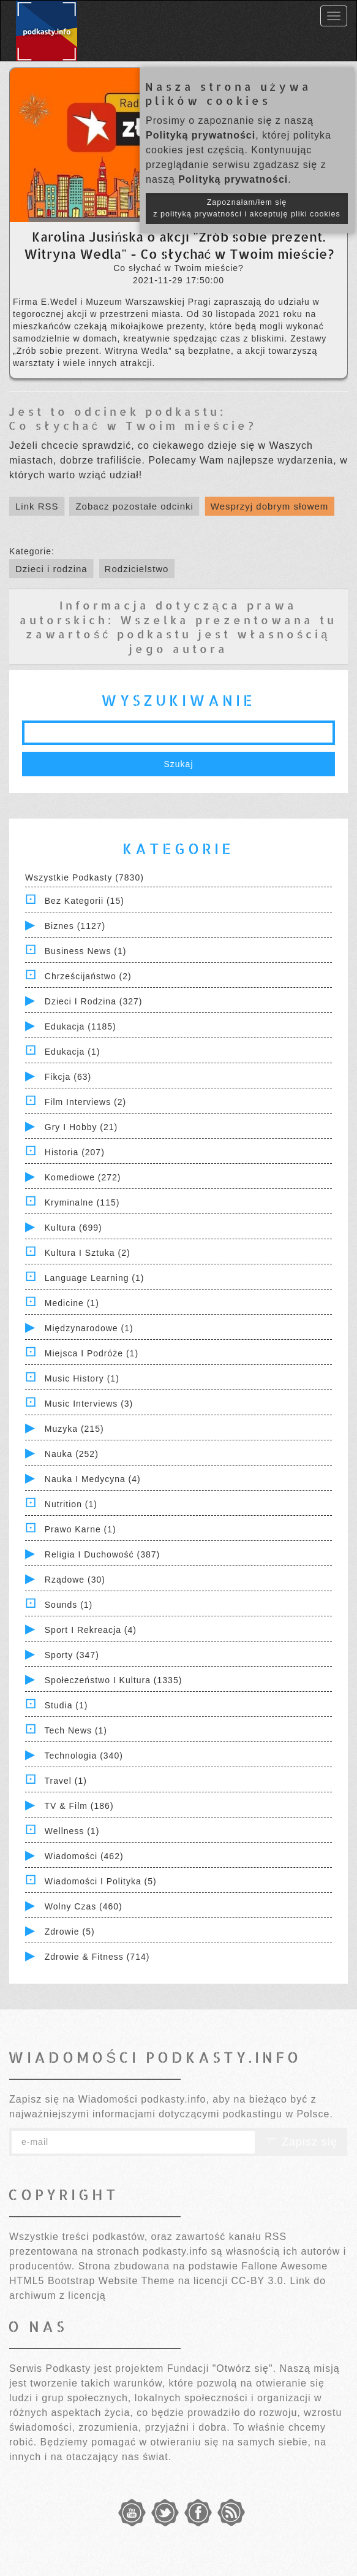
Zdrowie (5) (70, 1931)
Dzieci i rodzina (51, 569)
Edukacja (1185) (80, 1026)
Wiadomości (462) (84, 1856)
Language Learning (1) (95, 1278)
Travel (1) (66, 1781)
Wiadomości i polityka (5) (101, 1881)
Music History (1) (82, 1378)
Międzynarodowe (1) (89, 1328)
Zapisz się (301, 2142)
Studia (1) (66, 1705)
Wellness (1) (72, 1831)
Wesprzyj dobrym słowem (270, 506)
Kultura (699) (73, 1228)
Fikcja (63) (68, 1077)
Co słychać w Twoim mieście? (133, 425)
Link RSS (37, 506)
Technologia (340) (84, 1755)
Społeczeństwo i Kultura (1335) (113, 1680)
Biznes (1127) (75, 926)
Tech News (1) (76, 1730)
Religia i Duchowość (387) (102, 1554)
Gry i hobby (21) (81, 1127)
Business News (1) (86, 951)
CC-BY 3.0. (259, 2281)
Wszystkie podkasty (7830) (84, 877)
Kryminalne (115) (82, 1202)
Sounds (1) (68, 1605)
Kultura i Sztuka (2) (87, 1253)
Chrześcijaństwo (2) (88, 976)
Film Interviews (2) (85, 1102)
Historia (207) (75, 1152)
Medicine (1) (72, 1303)
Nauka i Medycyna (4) (93, 1479)
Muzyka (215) (74, 1429)
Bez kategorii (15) (84, 901)
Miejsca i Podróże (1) (91, 1353)
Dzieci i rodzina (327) (94, 1001)
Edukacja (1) (72, 1052)
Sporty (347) (72, 1655)
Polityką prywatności (200, 135)
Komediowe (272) (83, 1177)
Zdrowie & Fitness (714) (97, 1957)
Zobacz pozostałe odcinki (134, 506)
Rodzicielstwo (137, 569)
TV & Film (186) (79, 1806)
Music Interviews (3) (89, 1403)
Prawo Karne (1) (80, 1529)
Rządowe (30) (75, 1579)
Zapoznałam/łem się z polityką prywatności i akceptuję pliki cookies (246, 208)
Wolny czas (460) (83, 1906)
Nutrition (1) (71, 1504)
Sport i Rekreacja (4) (91, 1630)
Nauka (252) (72, 1454)
